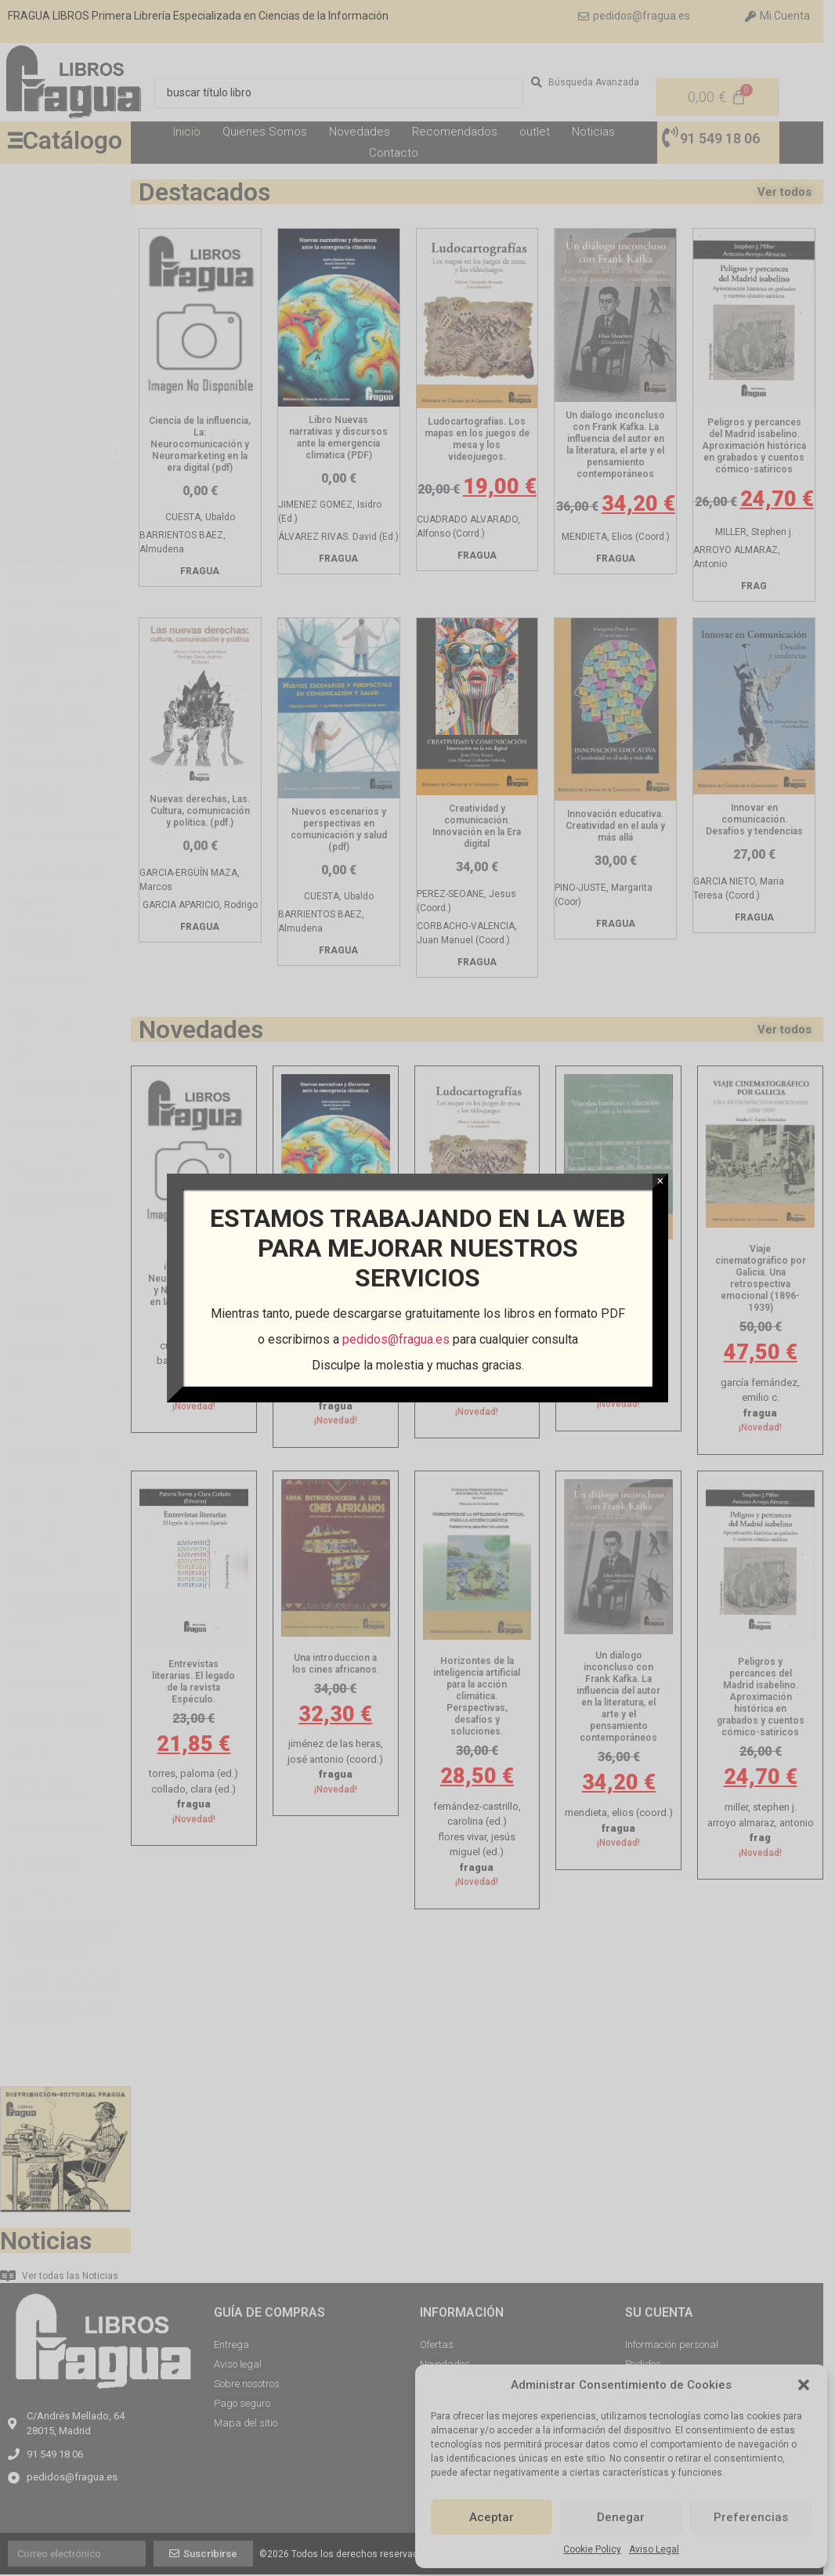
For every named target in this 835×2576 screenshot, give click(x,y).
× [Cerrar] (659, 1181)
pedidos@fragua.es (395, 1339)
